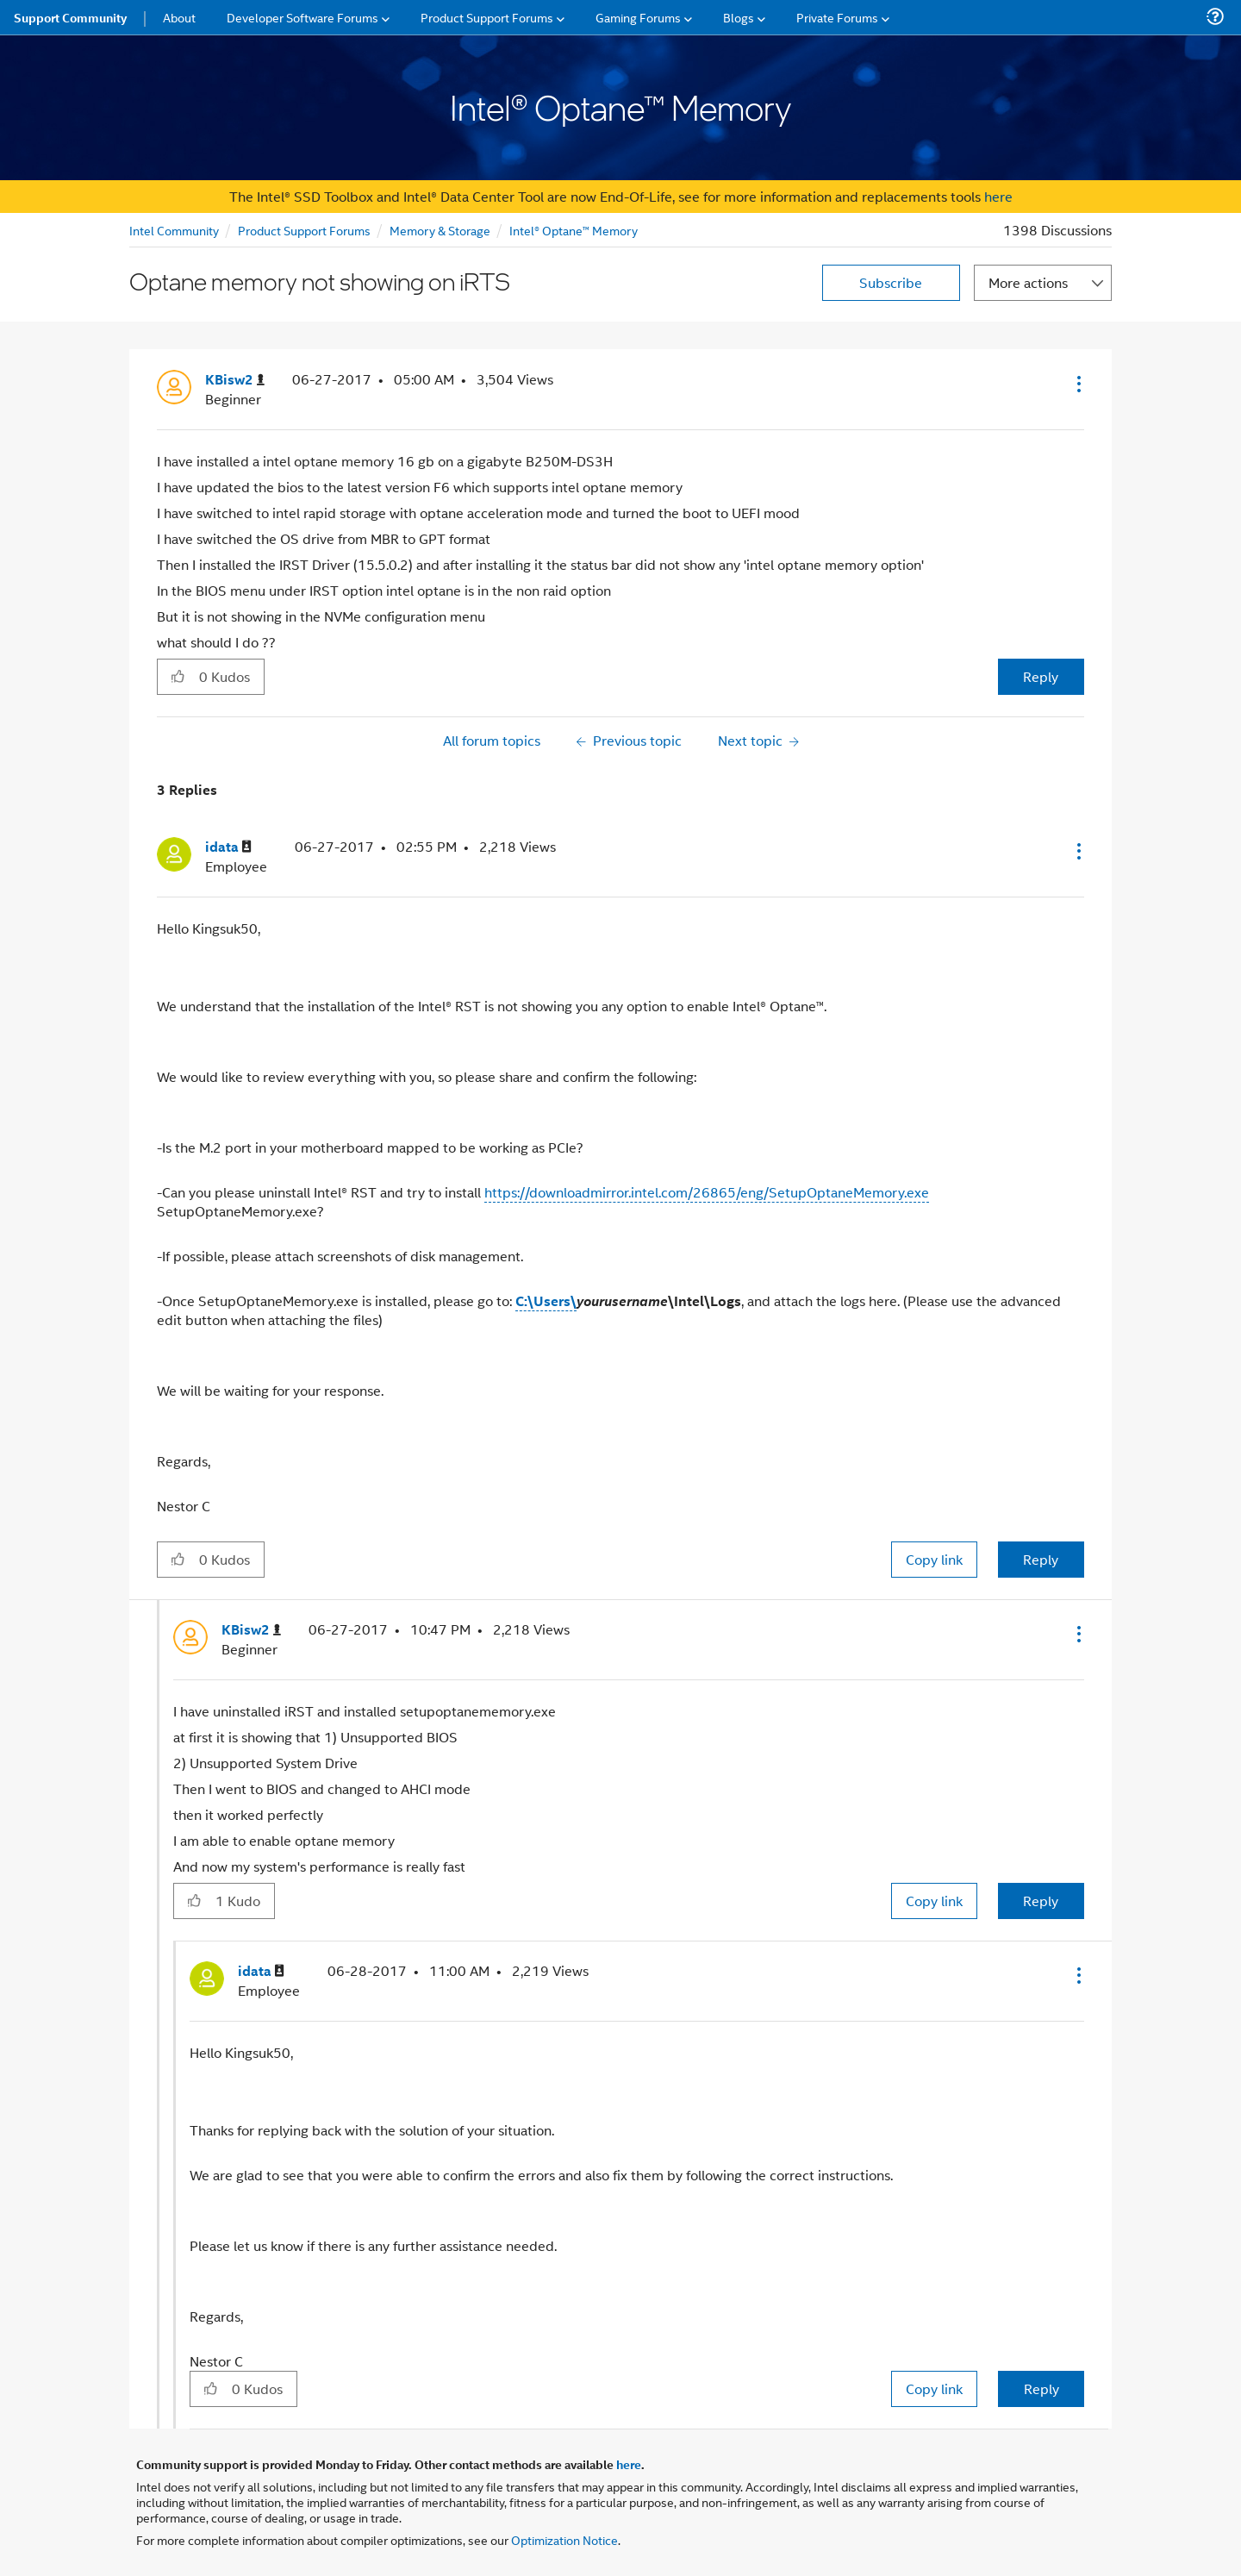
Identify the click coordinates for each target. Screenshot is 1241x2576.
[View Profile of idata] (228, 847)
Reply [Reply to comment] (1040, 1559)
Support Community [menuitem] (70, 17)
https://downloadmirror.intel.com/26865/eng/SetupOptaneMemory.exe (706, 1192)
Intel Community (174, 230)
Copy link (934, 1559)
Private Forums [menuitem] (837, 17)
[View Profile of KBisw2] (235, 380)
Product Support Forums (304, 230)
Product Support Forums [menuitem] (487, 17)
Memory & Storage (440, 230)
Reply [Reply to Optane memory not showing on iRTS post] (1040, 676)
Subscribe (890, 282)
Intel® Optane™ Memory (573, 230)
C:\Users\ (546, 1300)
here (998, 196)
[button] (1077, 383)
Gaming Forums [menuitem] (638, 17)
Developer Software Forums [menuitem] (302, 17)
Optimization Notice (564, 2539)
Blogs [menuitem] (738, 17)
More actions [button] (1028, 282)
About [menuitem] (179, 17)
